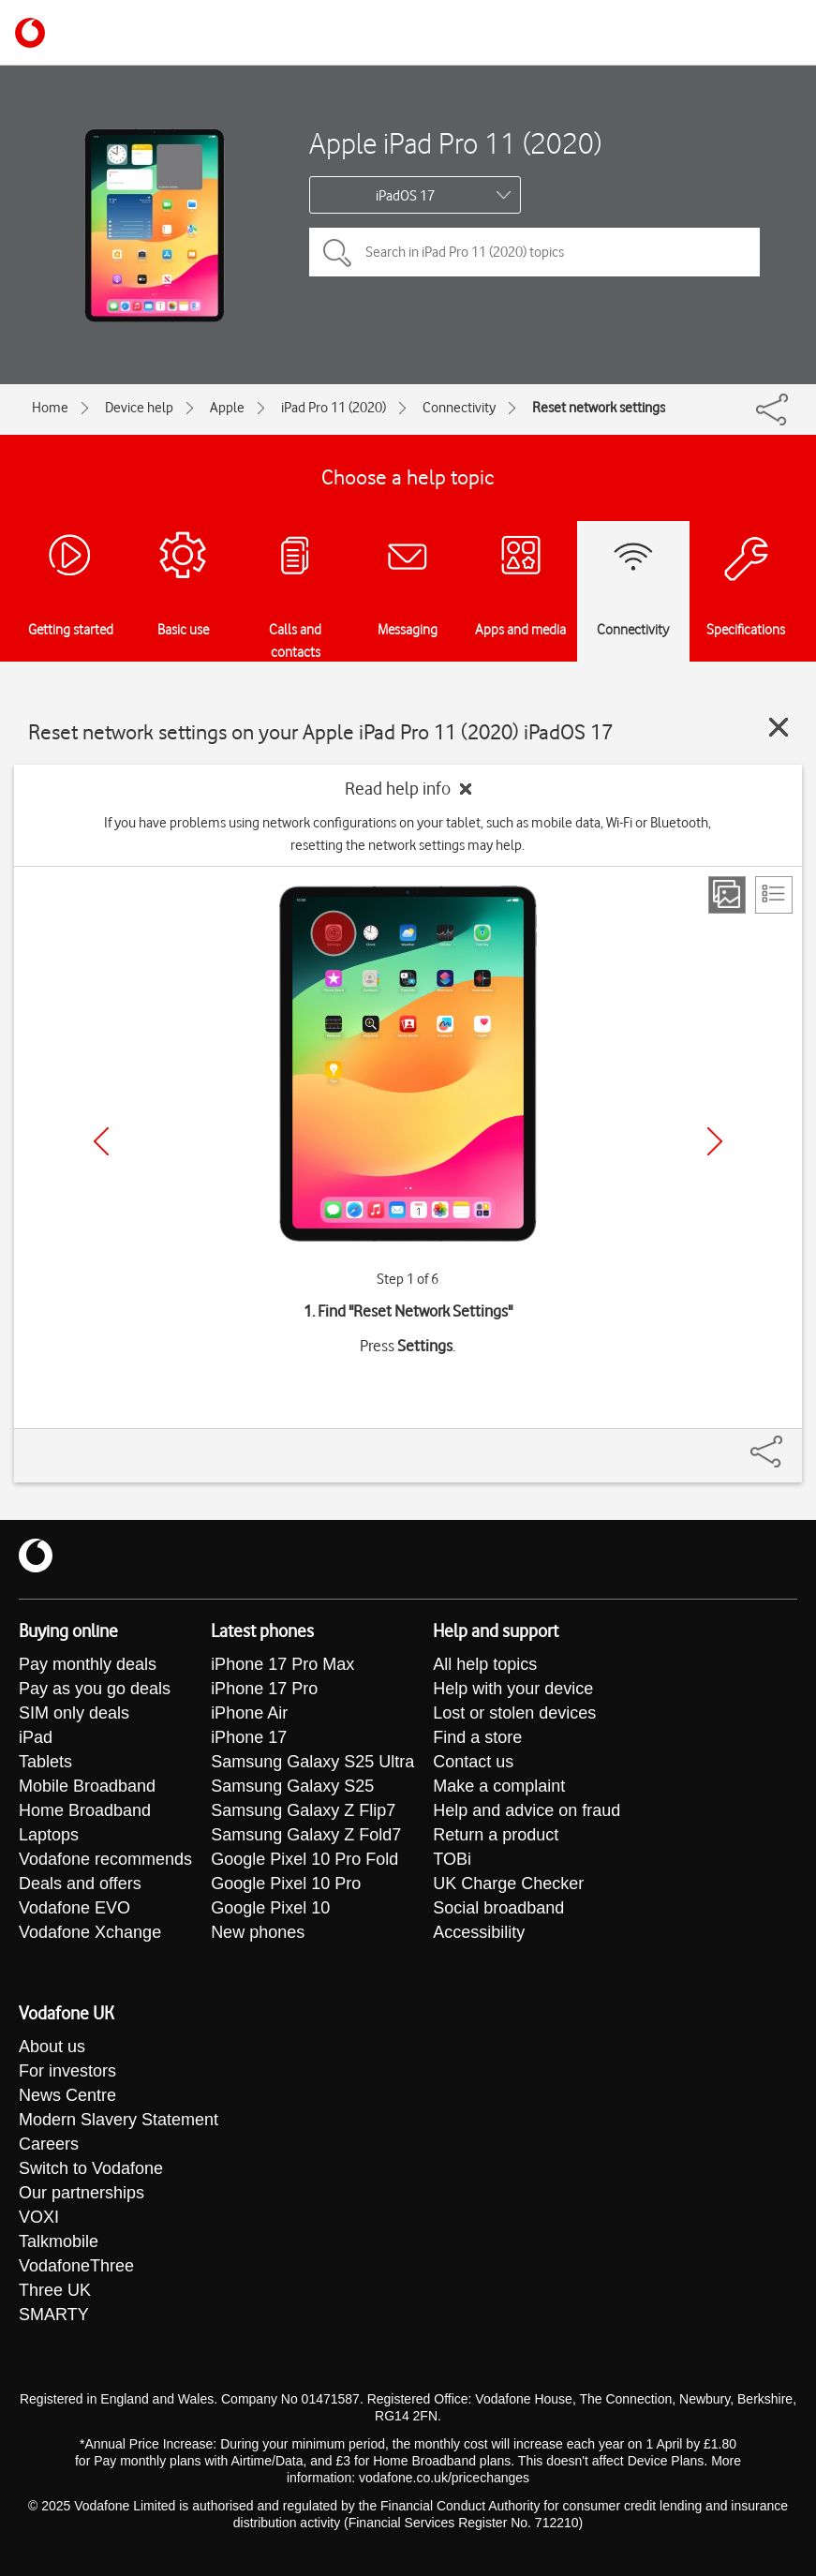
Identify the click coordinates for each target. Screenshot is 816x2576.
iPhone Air (249, 1713)
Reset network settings (598, 407)
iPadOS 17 (405, 195)
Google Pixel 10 (270, 1907)
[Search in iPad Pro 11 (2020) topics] (534, 252)
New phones (257, 1932)
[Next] (714, 1141)
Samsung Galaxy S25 (292, 1786)
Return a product (495, 1834)
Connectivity (459, 407)
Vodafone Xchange (90, 1932)
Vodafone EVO (74, 1907)
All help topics (485, 1664)
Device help (139, 407)
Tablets (45, 1761)
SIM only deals (74, 1713)
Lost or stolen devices (514, 1713)
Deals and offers (80, 1883)
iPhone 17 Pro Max (282, 1664)
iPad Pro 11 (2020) (333, 407)
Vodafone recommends (105, 1859)
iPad (35, 1737)
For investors (67, 2071)
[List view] (774, 895)
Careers (49, 2144)
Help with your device (513, 1688)
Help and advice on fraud (526, 1810)
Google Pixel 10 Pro (286, 1883)
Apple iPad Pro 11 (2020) (455, 143)
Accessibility (479, 1932)
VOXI (39, 2217)
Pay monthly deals (87, 1664)
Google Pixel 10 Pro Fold (304, 1859)
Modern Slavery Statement (118, 2119)
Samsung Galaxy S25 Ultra (312, 1761)
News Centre (67, 2095)
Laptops (49, 1834)
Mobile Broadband (87, 1786)
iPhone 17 (249, 1737)
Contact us (473, 1761)
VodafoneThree (76, 2265)
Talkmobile (58, 2241)
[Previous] (101, 1141)
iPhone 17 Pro (264, 1688)
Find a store (477, 1737)
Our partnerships (81, 2192)
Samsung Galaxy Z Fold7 (306, 1834)
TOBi (452, 1859)
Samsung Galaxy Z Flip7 (303, 1810)
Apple (227, 407)
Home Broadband (85, 1810)
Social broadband (498, 1907)
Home (50, 407)
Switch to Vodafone (91, 2168)
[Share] (788, 1442)
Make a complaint (499, 1786)
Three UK (55, 2290)
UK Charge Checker (508, 1883)
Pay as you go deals (95, 1688)
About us (52, 2046)
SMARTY (54, 2314)
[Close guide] (778, 727)
